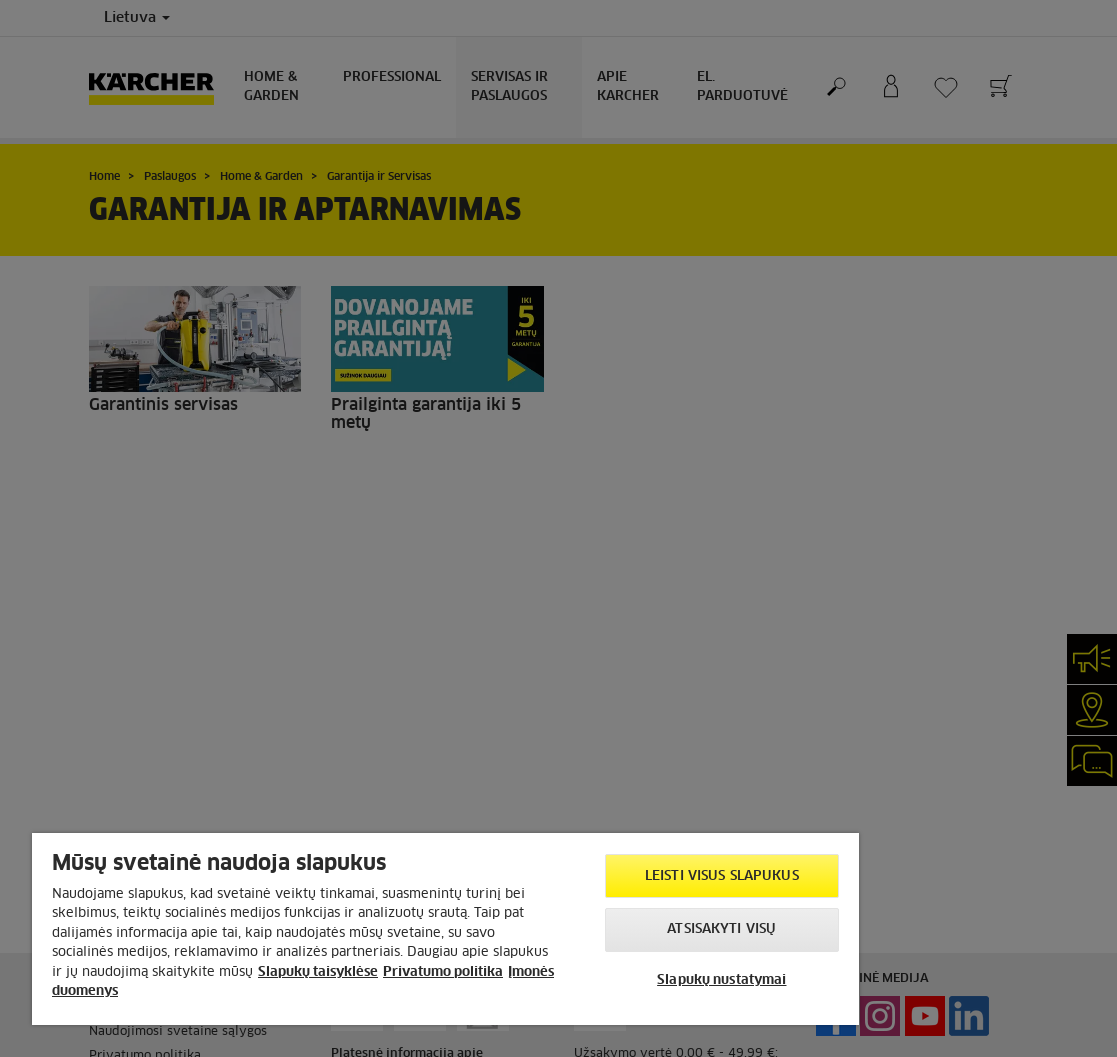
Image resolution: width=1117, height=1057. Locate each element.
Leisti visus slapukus (722, 876)
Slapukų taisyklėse (318, 972)
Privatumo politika (443, 972)
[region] (445, 929)
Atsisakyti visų (721, 929)
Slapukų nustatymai (721, 980)
